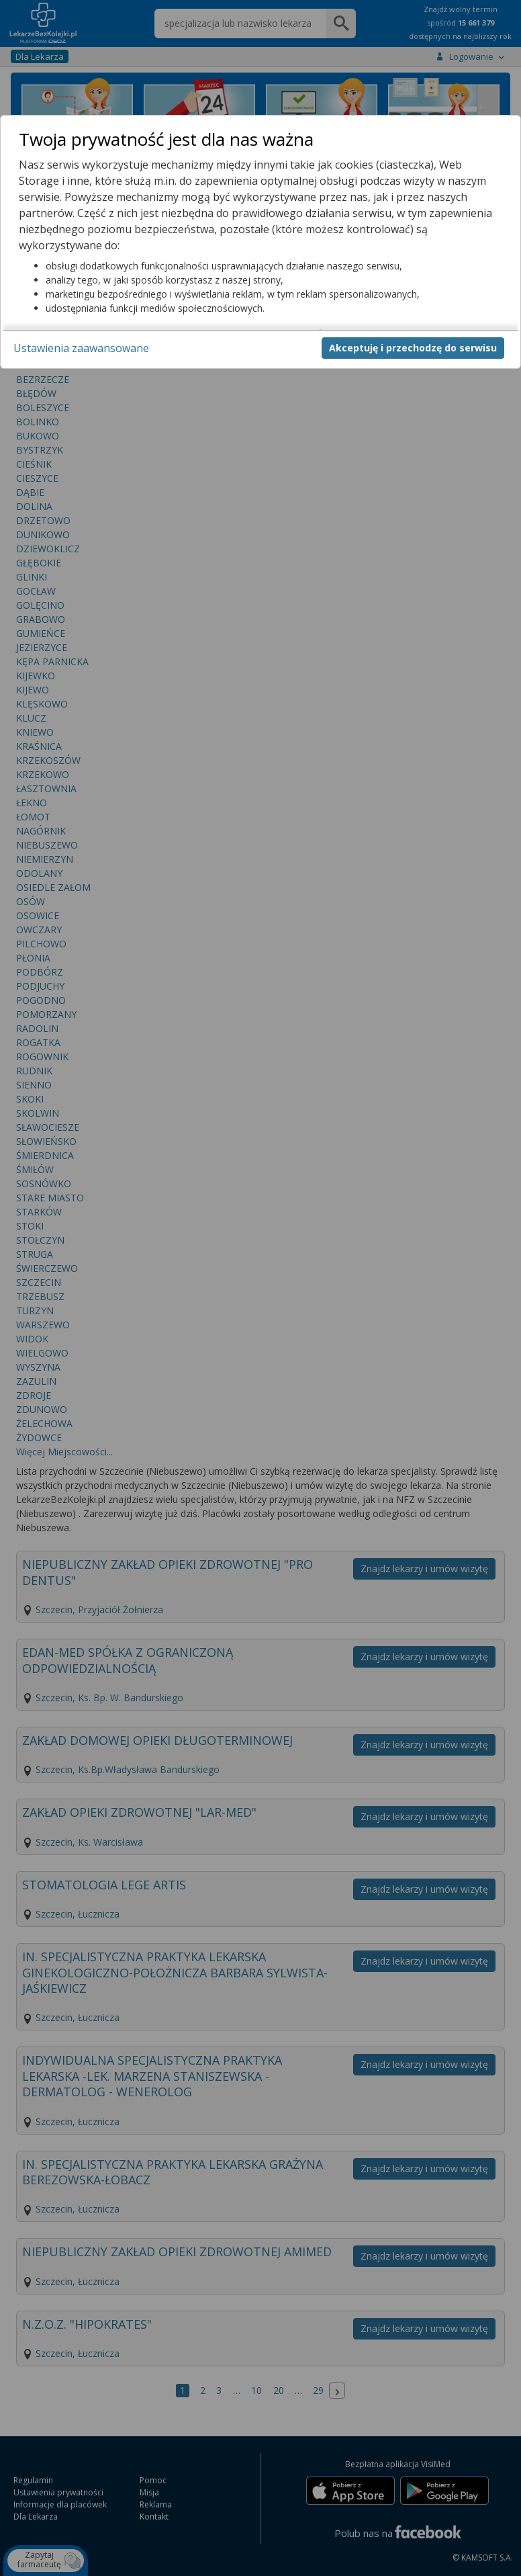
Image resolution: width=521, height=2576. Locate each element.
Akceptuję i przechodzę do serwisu (413, 347)
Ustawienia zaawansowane (81, 348)
